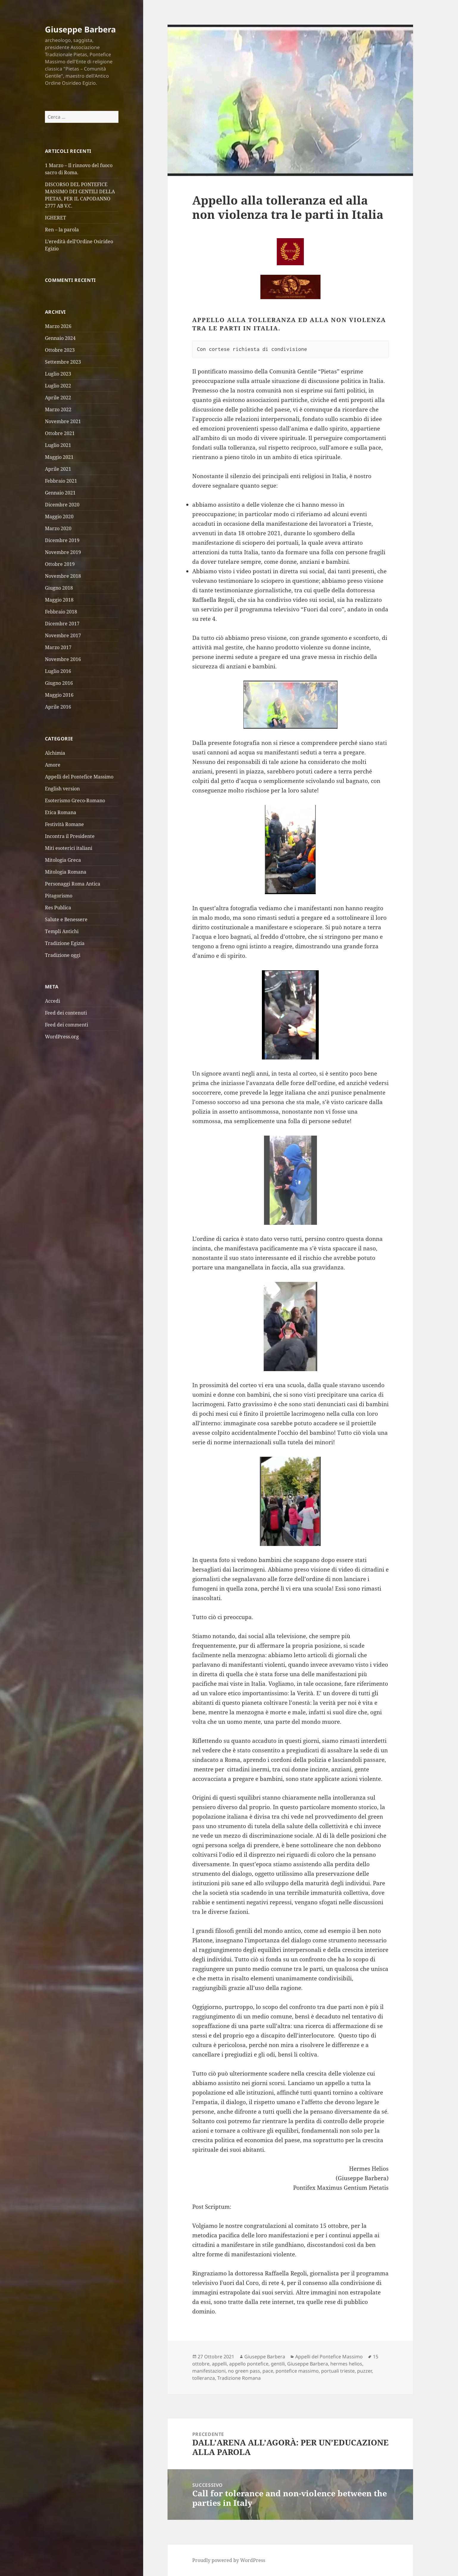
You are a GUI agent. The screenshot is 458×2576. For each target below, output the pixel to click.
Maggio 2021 (59, 457)
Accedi (52, 1001)
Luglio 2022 (58, 385)
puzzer (364, 2371)
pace (267, 2371)
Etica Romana (60, 812)
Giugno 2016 (59, 683)
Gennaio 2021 (60, 492)
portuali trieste (338, 2371)
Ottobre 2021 (60, 433)
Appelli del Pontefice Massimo (79, 776)
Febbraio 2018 (61, 611)
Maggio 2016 (59, 695)
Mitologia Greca (63, 859)
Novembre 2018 (63, 576)
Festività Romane (64, 824)
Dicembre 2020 (62, 504)
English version (62, 788)
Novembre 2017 (63, 635)
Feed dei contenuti (66, 1013)
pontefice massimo (297, 2371)
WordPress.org (62, 1036)
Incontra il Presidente (70, 836)
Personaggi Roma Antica (72, 883)
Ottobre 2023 (60, 350)
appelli (219, 2363)
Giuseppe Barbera (80, 29)
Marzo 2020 (58, 528)
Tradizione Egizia (65, 943)
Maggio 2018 (59, 599)
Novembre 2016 (63, 659)
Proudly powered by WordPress (228, 2560)
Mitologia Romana (65, 871)
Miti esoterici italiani (68, 847)
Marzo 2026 (58, 326)
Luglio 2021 (58, 445)
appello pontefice (248, 2363)
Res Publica (58, 907)
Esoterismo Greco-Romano (75, 800)
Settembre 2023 (63, 362)
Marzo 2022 (58, 409)
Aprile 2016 (58, 707)
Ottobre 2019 (60, 564)
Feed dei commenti (66, 1024)
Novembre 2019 (63, 552)
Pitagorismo (58, 895)
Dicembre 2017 (62, 623)
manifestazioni (209, 2371)
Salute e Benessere (66, 919)
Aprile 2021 (58, 469)
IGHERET (55, 217)
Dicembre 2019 (62, 540)
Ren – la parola (62, 229)
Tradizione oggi (62, 955)
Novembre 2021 (63, 421)
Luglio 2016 (58, 671)
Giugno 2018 (59, 588)
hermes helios (346, 2363)
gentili (278, 2363)
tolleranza (203, 2378)
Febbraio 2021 (61, 481)
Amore (52, 764)
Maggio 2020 (59, 516)
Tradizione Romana (239, 2378)
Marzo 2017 (58, 647)
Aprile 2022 (58, 397)
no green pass (244, 2371)
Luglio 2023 (58, 374)
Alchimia (55, 752)
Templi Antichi (62, 931)
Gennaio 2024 (60, 338)
